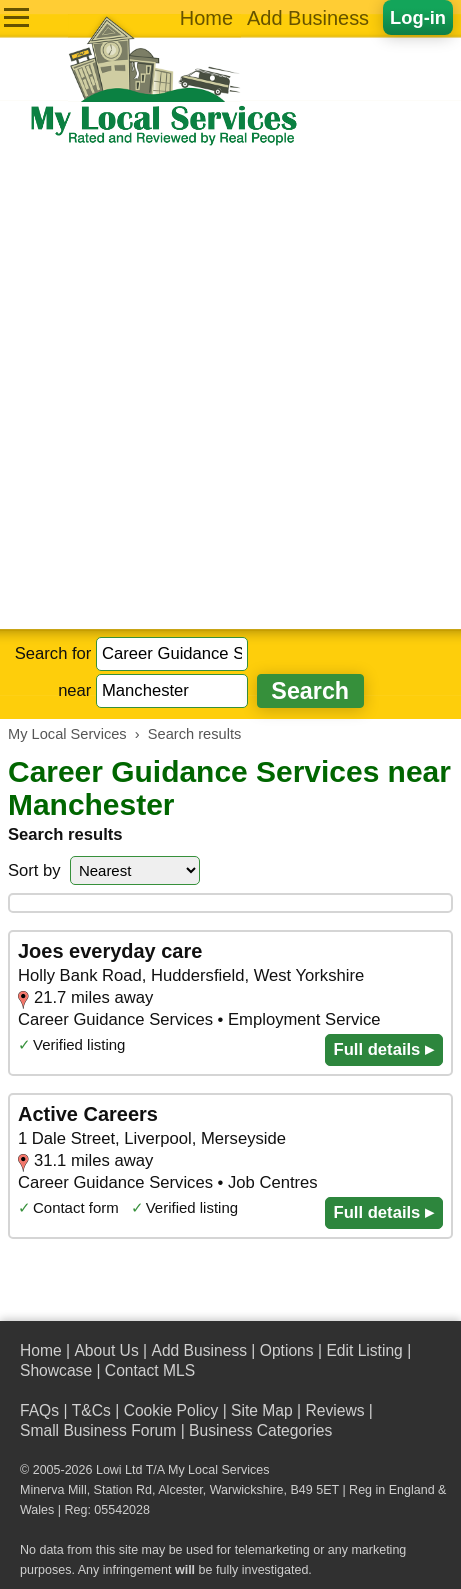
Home (206, 18)
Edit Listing (364, 1350)
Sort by (34, 870)
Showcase (56, 1370)
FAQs (39, 1410)
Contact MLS (150, 1370)
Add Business (308, 18)
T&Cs (91, 1410)
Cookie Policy (171, 1410)
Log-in (418, 17)
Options (287, 1350)
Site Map (262, 1410)
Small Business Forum (98, 1430)
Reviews (334, 1410)
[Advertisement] (230, 388)
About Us (106, 1350)
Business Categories (260, 1430)
